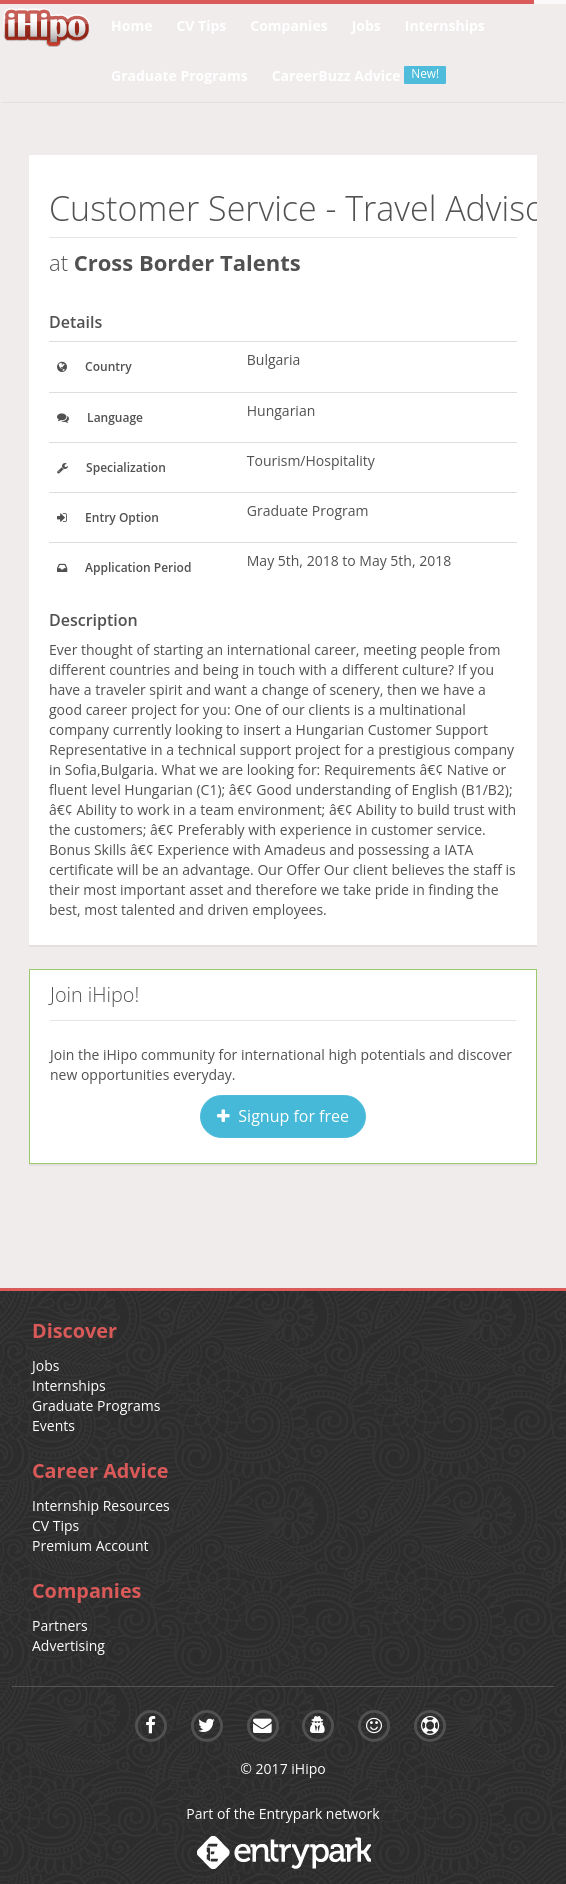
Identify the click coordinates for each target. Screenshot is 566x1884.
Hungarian (281, 410)
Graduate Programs (96, 1405)
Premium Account (90, 1545)
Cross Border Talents (187, 262)
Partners (60, 1625)
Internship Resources (101, 1505)
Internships (69, 1385)
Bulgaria (274, 359)
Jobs (45, 1365)
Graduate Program (308, 510)
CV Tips (55, 1525)
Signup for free (283, 1116)
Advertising (68, 1645)
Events (53, 1425)
